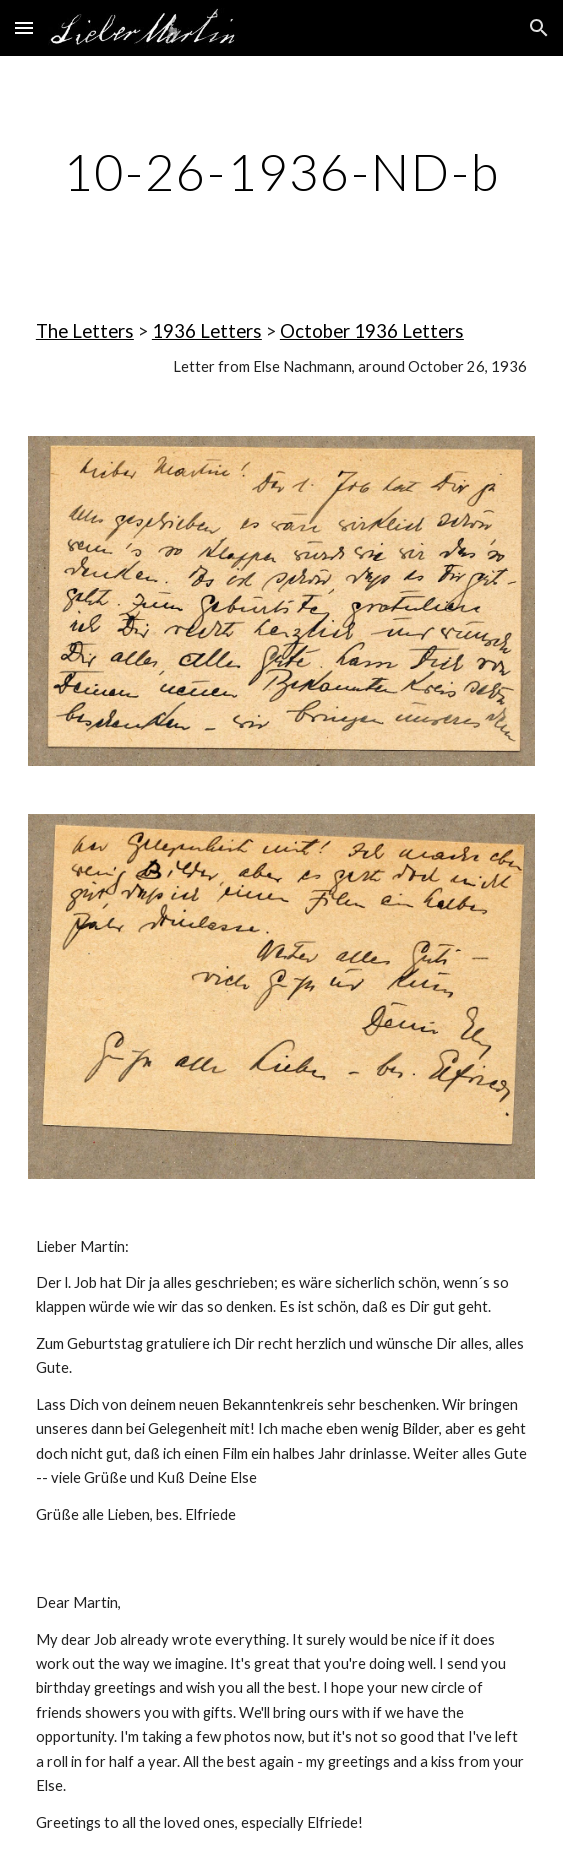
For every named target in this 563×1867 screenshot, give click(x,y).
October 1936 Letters (372, 331)
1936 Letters (207, 331)
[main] (281, 172)
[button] (24, 27)
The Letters (85, 331)
